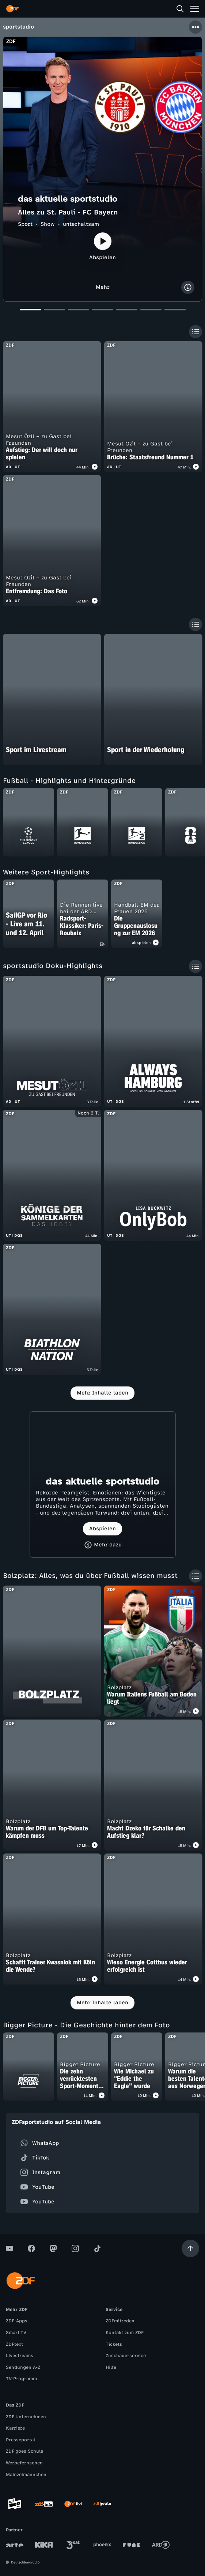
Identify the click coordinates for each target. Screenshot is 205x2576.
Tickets (114, 2344)
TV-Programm (21, 2378)
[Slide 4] (102, 312)
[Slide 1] (30, 312)
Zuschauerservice (126, 2355)
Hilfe (111, 2367)
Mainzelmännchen (26, 2474)
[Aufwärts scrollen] (190, 2248)
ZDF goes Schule (24, 2451)
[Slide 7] (175, 312)
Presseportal (20, 2439)
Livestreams (19, 2355)
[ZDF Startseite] (12, 9)
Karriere (15, 2428)
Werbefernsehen (24, 2462)
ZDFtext (14, 2344)
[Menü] (194, 8)
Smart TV (16, 2332)
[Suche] (180, 8)
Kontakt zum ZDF (125, 2332)
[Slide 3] (78, 312)
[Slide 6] (151, 312)
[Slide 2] (54, 312)
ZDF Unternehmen (26, 2416)
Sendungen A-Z (23, 2367)
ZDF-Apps (16, 2320)
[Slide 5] (126, 312)
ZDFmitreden (120, 2320)
